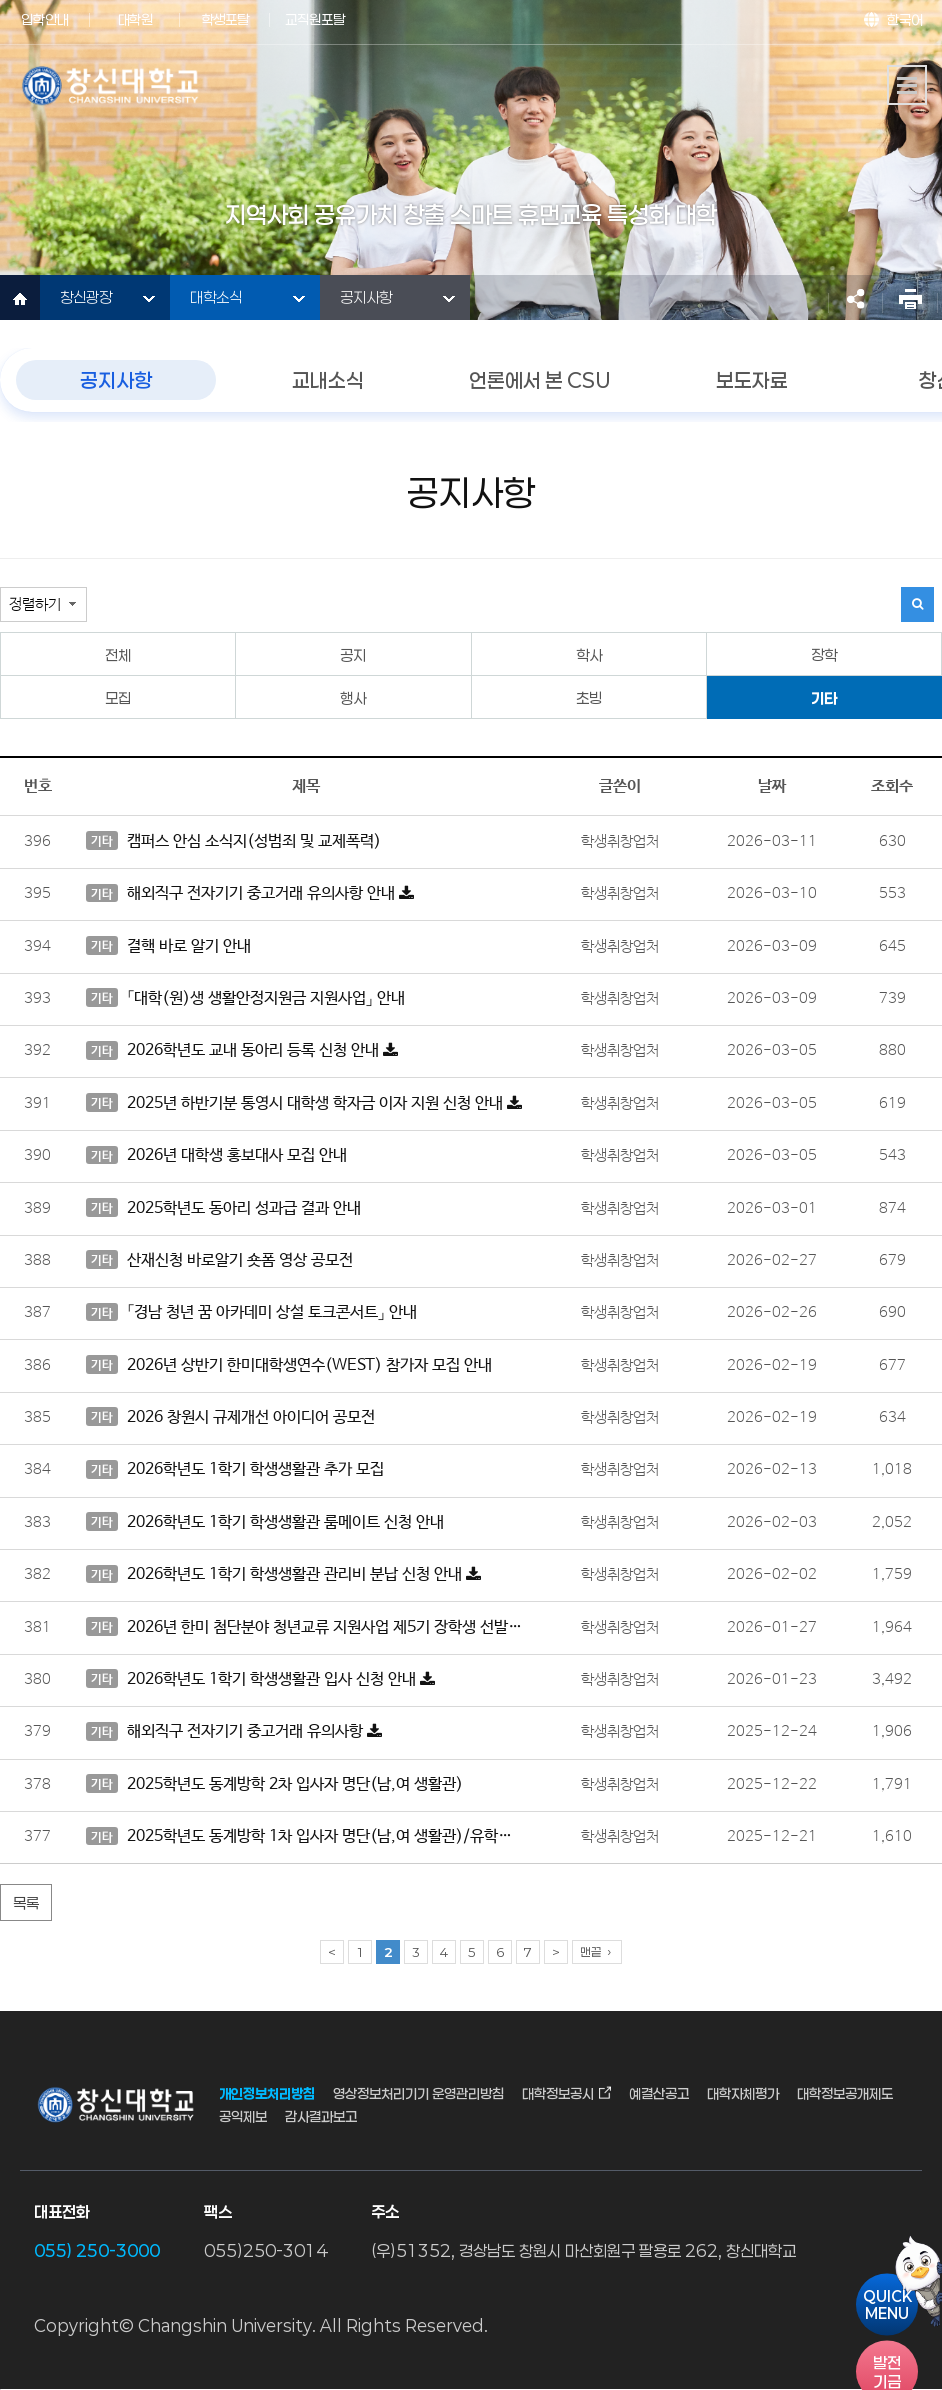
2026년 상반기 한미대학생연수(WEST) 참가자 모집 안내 (289, 1365)
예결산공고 (659, 2093)
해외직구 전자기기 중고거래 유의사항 (234, 1732)
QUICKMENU (887, 2305)
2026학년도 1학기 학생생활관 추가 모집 (235, 1470)
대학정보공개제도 (845, 2093)
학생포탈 (225, 19)
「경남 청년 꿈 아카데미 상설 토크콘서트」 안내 (251, 1313)
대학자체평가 (743, 2093)
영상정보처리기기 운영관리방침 (418, 2093)
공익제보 (243, 2115)
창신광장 (86, 297)
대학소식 (216, 297)
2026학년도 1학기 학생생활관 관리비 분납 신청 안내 (283, 1575)
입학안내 (45, 19)
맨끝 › (597, 1952)
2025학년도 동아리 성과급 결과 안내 (223, 1208)
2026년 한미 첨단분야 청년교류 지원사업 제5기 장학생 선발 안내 (305, 1627)
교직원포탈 (315, 19)
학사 (589, 655)
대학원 (135, 19)
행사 (353, 698)
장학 (824, 655)
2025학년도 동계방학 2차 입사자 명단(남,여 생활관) (274, 1784)
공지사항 (366, 297)
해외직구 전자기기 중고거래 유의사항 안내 (250, 894)
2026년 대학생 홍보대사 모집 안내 (216, 1156)
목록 (26, 1903)
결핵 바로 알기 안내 (168, 946)
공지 (353, 655)
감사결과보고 (321, 2115)
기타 (824, 698)
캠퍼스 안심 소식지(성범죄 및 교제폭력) (233, 841)
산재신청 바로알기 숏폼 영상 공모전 (219, 1260)
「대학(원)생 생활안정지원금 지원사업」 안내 (245, 998)
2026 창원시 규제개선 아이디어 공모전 (230, 1417)
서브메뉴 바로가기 (0, 0)
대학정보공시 (558, 2093)
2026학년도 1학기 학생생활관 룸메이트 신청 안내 (265, 1522)
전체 (118, 655)
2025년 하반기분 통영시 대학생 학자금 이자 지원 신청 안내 (304, 1103)
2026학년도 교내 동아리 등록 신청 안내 (242, 1051)
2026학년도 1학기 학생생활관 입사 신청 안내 (260, 1679)
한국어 (905, 19)
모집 (118, 698)
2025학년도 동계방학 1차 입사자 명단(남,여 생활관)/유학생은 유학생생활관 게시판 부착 (305, 1837)
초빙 (589, 698)
